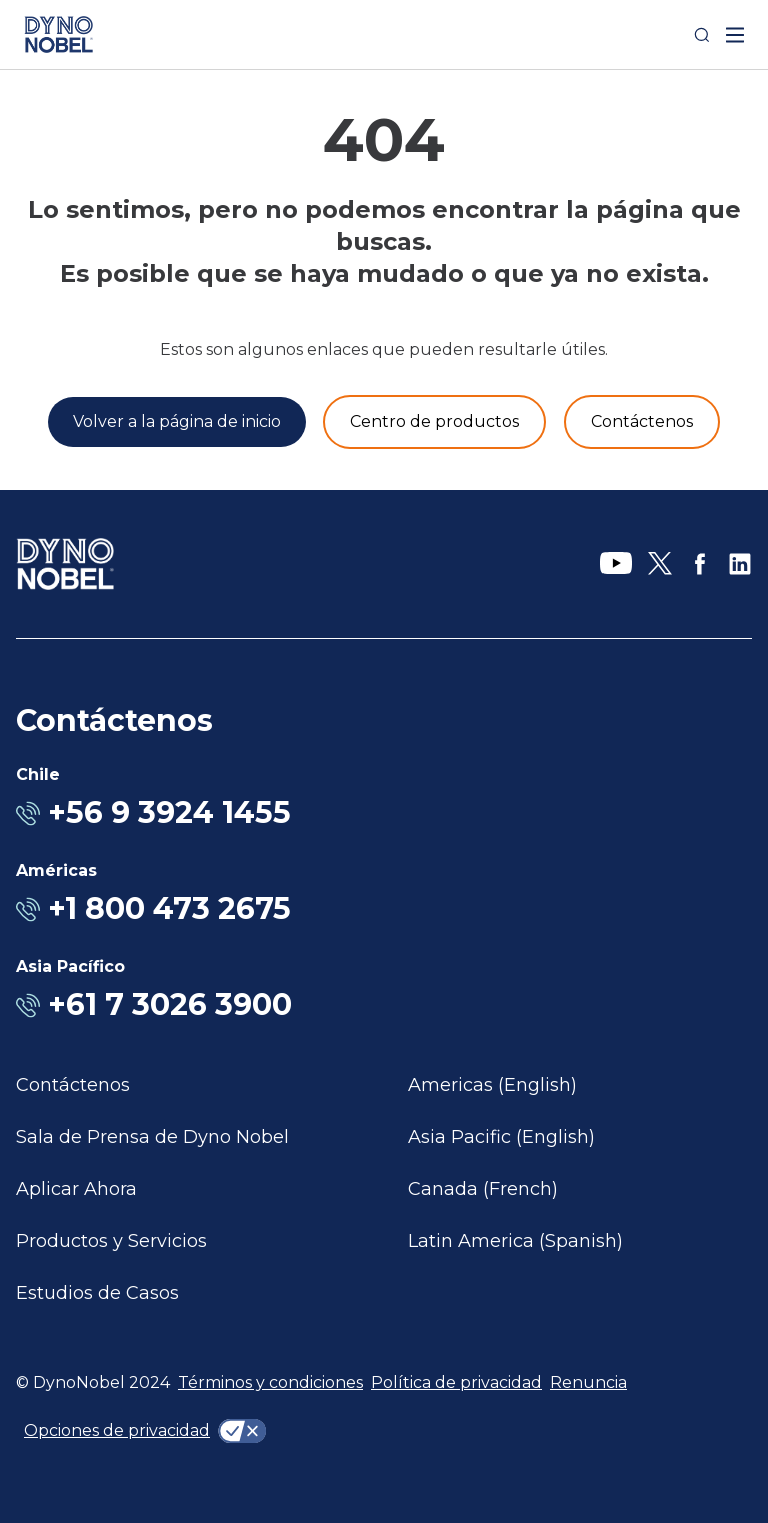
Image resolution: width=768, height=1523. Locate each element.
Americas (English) (492, 1085)
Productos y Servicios (111, 1241)
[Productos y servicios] (434, 422)
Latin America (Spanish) (515, 1241)
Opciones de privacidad (117, 1430)
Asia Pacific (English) (501, 1137)
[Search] (702, 35)
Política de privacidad (456, 1382)
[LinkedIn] (740, 564)
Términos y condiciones (270, 1382)
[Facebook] (700, 564)
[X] (660, 564)
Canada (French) (483, 1189)
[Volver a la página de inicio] (177, 422)
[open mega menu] (735, 35)
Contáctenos (73, 1085)
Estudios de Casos (97, 1293)
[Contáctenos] (642, 422)
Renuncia (588, 1382)
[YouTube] (616, 564)
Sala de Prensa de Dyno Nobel (152, 1137)
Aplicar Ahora (76, 1189)
